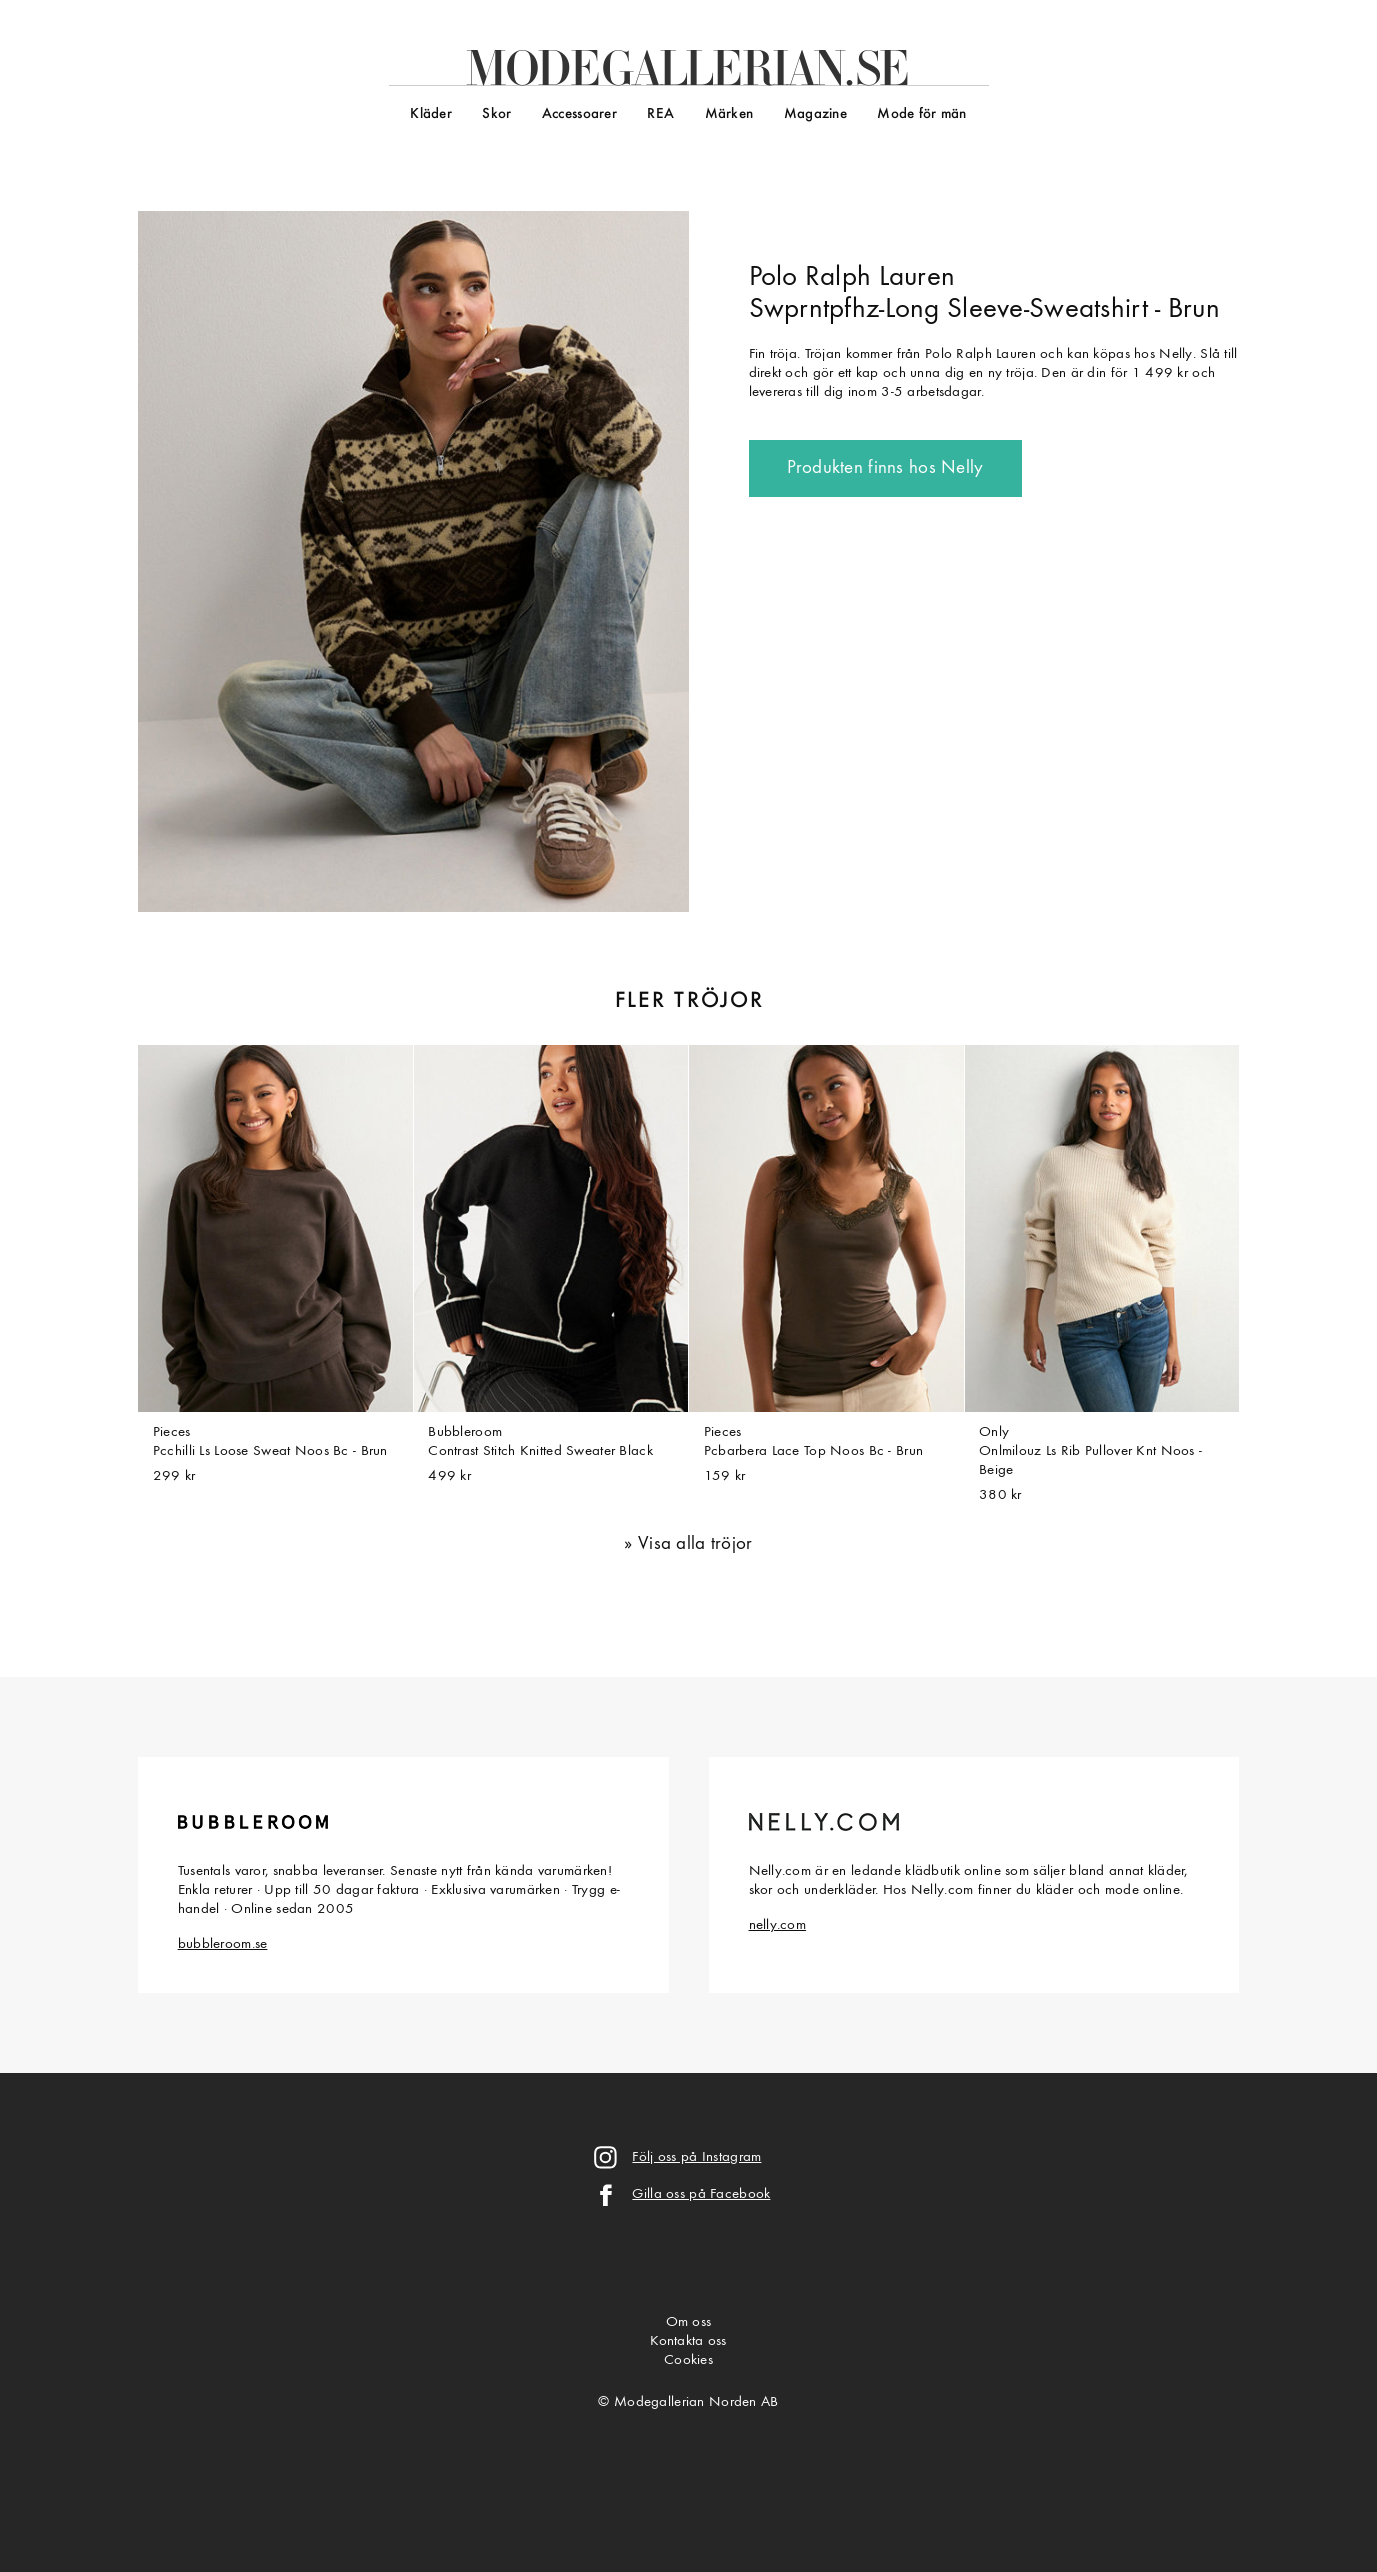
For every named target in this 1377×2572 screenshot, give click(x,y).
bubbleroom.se (223, 1944)
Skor (496, 114)
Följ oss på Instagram (696, 2157)
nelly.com (778, 1925)
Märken (729, 114)
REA (660, 114)
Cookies (688, 2360)
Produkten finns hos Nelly (885, 468)
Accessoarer (579, 114)
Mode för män (921, 114)
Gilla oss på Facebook (701, 2194)
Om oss (689, 2322)
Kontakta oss (688, 2341)
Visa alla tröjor (695, 1544)
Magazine (815, 114)
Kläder (431, 114)
